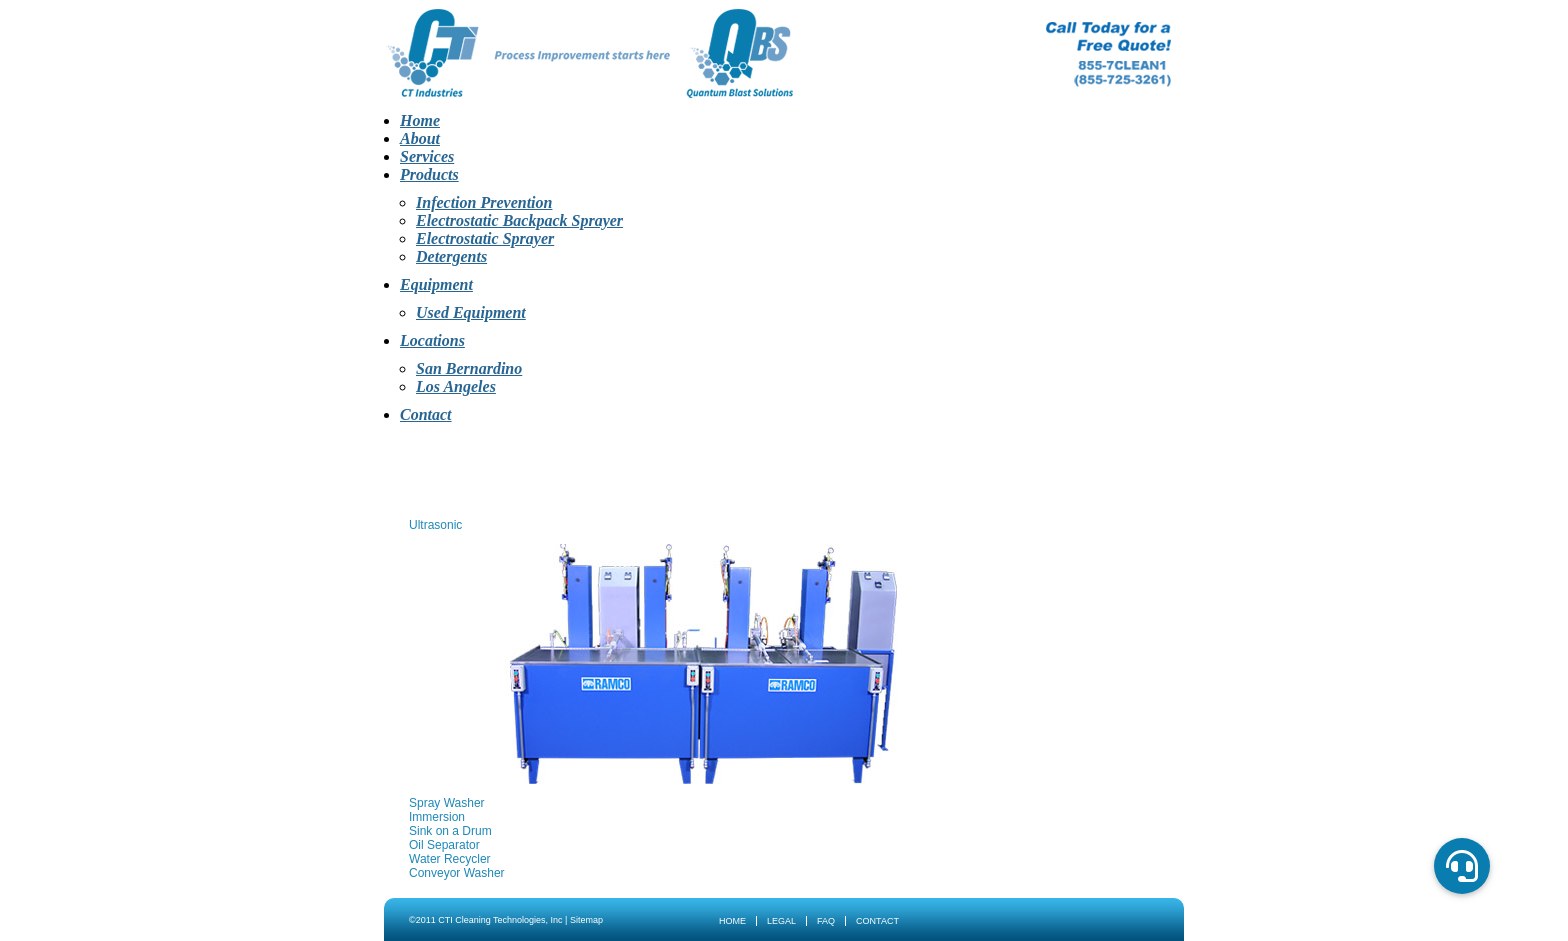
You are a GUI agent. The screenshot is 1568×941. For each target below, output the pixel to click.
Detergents (451, 256)
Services (427, 156)
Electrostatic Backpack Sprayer (519, 220)
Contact (426, 414)
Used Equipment (471, 312)
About (420, 138)
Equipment (436, 284)
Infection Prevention (484, 202)
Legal (781, 921)
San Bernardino (469, 368)
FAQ (826, 921)
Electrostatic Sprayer (485, 238)
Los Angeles (456, 386)
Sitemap (586, 920)
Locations (432, 340)
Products (429, 174)
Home (420, 120)
